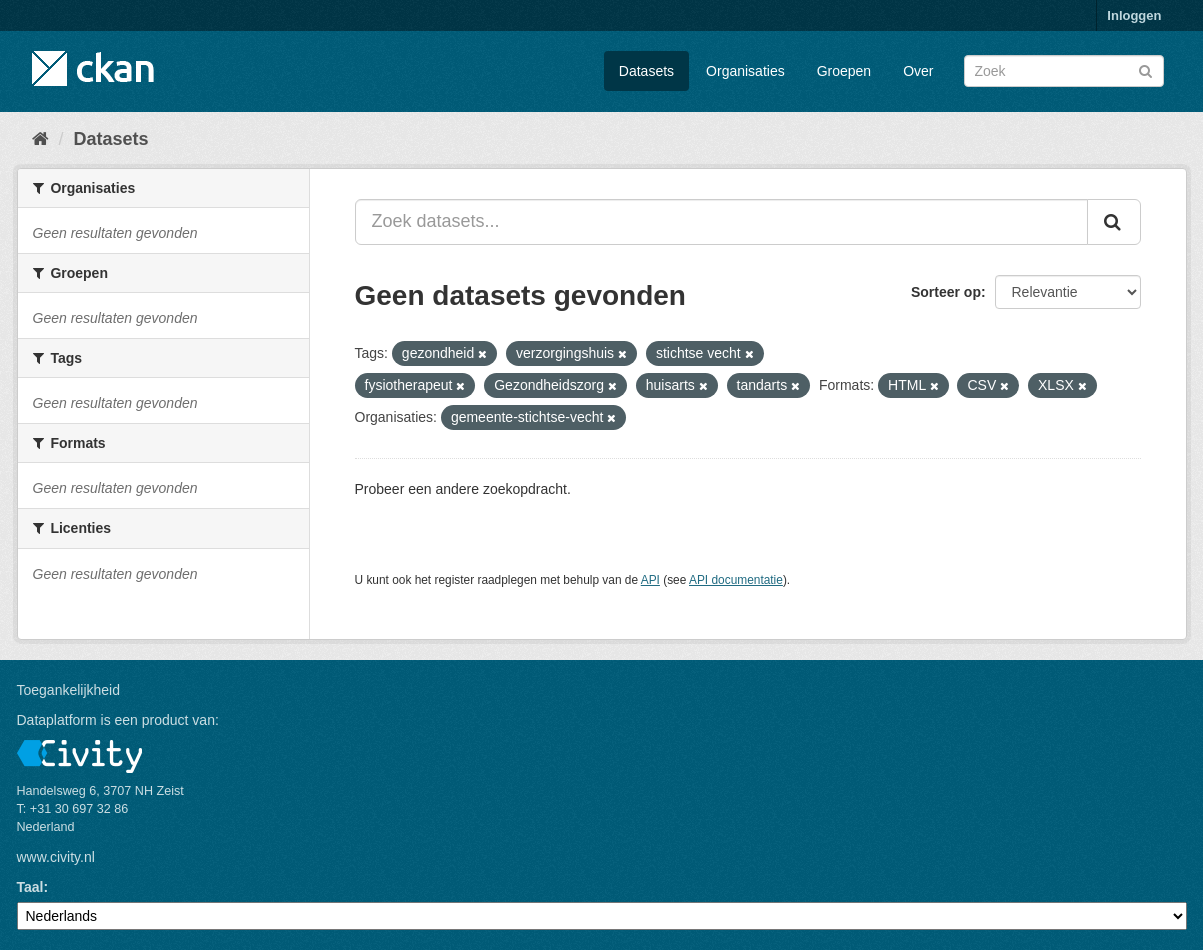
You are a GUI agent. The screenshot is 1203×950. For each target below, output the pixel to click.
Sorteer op (946, 292)
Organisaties (745, 71)
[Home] (40, 139)
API (650, 580)
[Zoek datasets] (1064, 71)
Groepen (844, 71)
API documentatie (736, 580)
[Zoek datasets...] (721, 222)
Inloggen (1134, 15)
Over (918, 71)
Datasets (646, 71)
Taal (30, 887)
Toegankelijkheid (69, 690)
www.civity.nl (56, 857)
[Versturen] (1145, 69)
